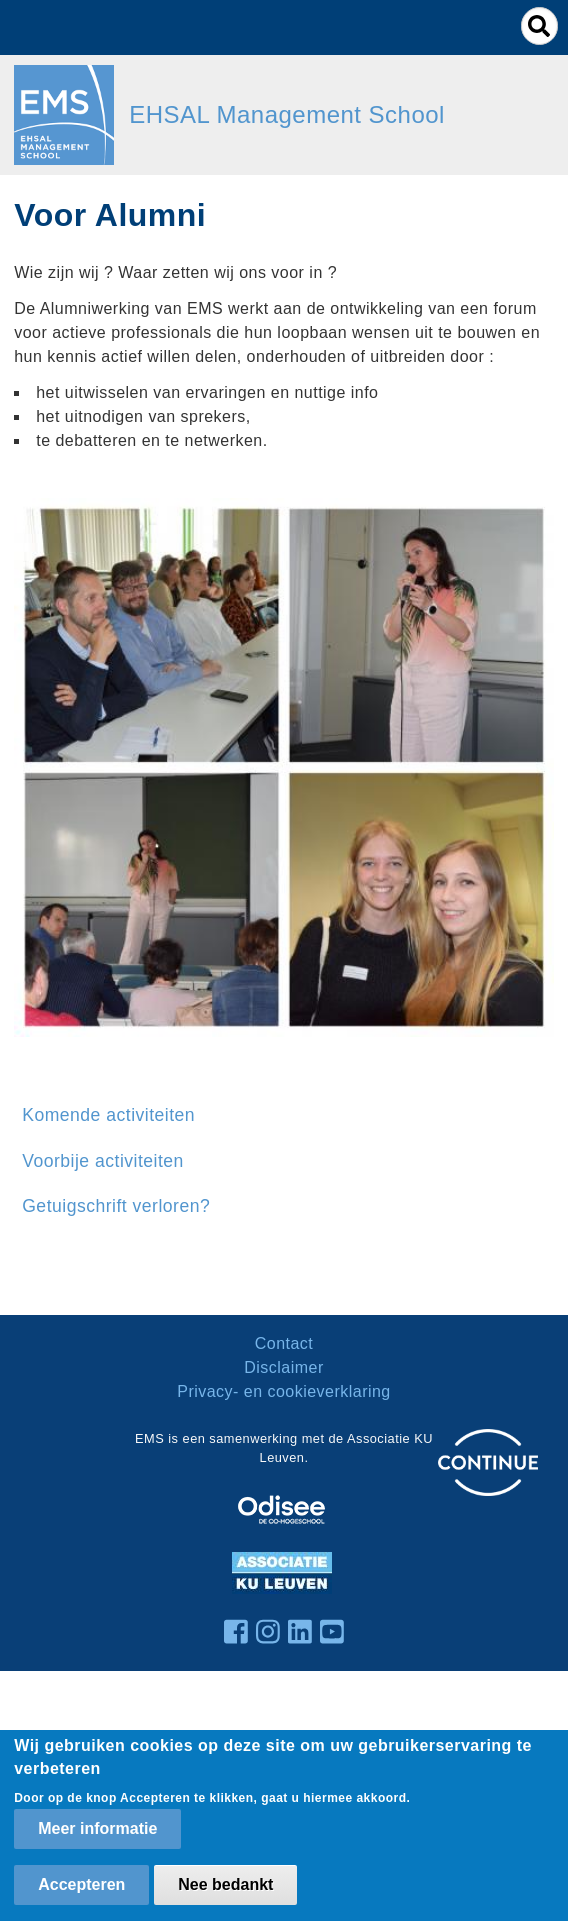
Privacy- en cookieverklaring (284, 1391)
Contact (284, 1343)
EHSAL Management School (287, 114)
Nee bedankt (225, 1884)
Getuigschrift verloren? (116, 1206)
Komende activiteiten (108, 1115)
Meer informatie (97, 1828)
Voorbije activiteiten (103, 1161)
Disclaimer (283, 1367)
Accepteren (81, 1884)
